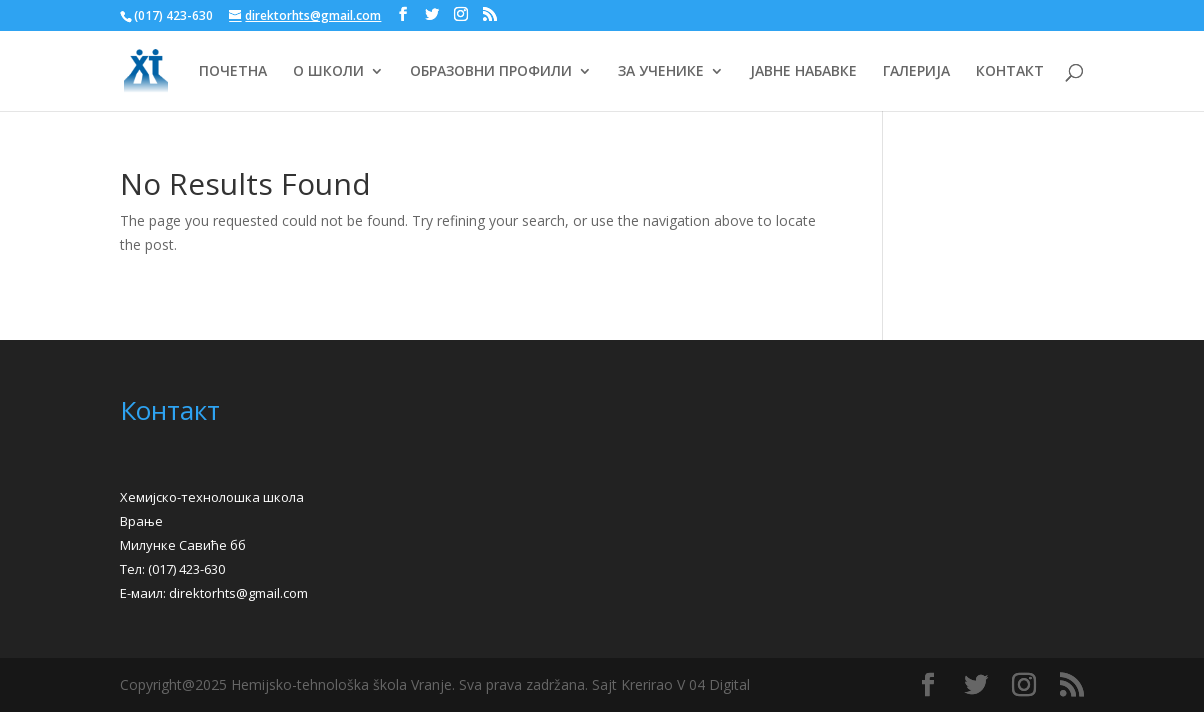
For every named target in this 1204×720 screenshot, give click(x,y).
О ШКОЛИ (328, 72)
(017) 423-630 (186, 569)
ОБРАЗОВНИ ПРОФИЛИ (491, 72)
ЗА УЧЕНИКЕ (661, 72)
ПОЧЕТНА (233, 72)
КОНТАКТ (1010, 72)
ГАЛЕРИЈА (916, 72)
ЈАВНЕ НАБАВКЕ (803, 72)
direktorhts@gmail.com (238, 593)
